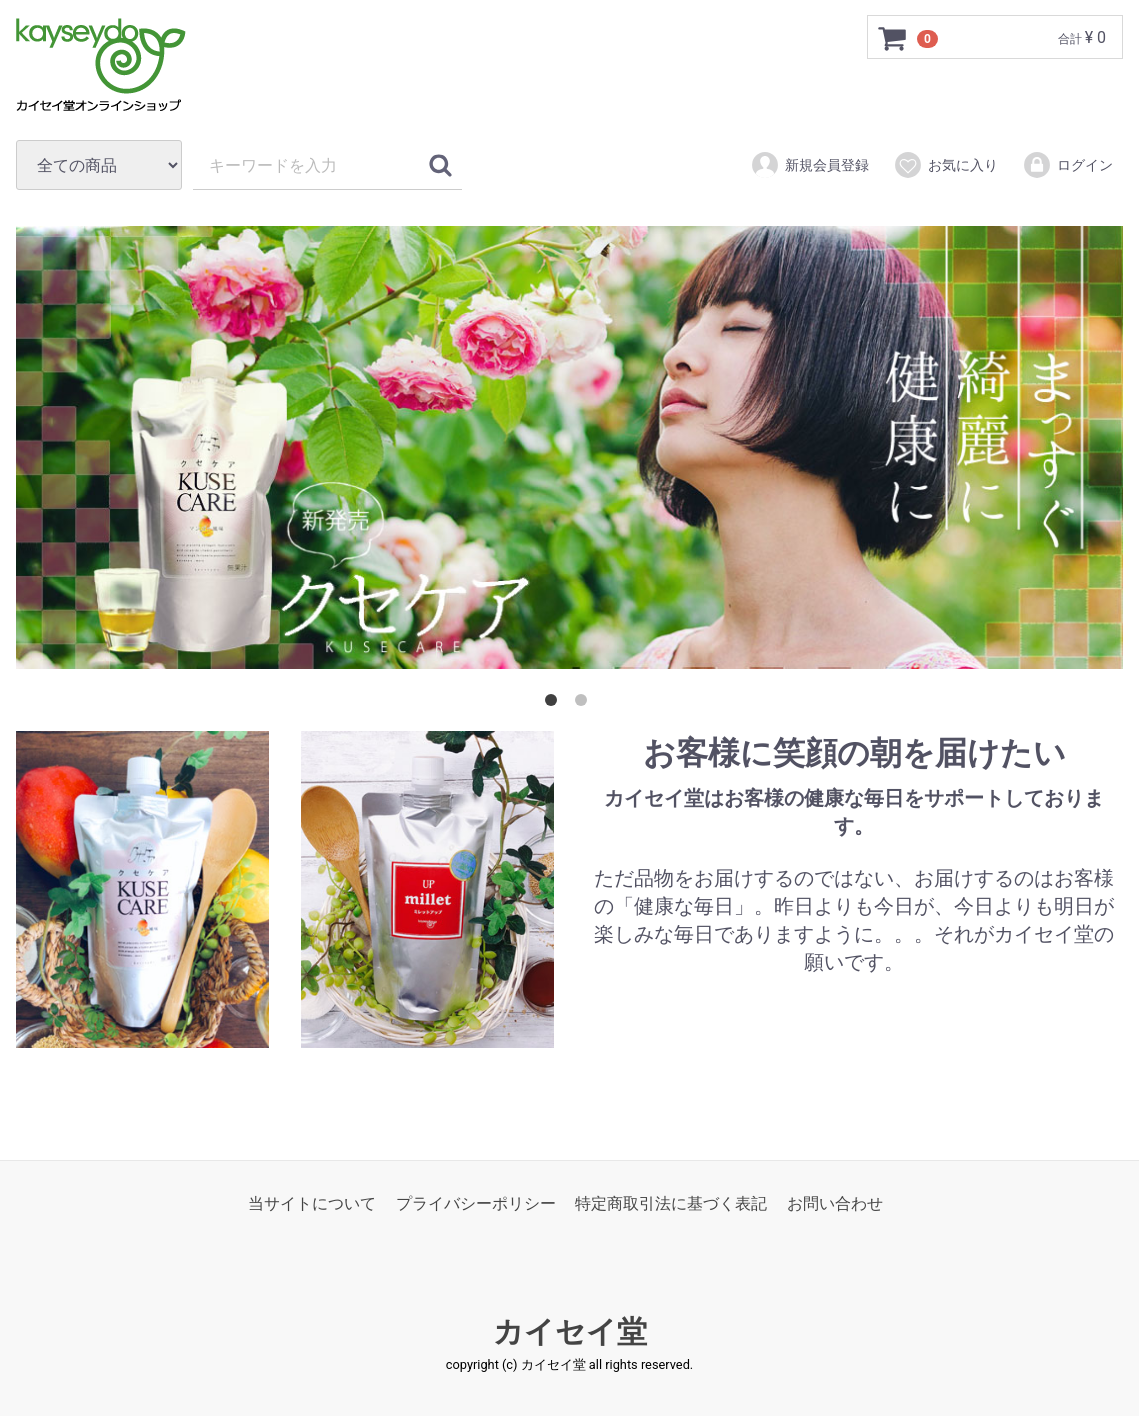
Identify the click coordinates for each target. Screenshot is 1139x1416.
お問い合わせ (835, 1203)
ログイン (1067, 165)
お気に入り (945, 165)
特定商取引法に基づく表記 (671, 1203)
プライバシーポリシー (476, 1203)
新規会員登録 (809, 165)
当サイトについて (312, 1203)
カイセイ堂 (570, 1331)
